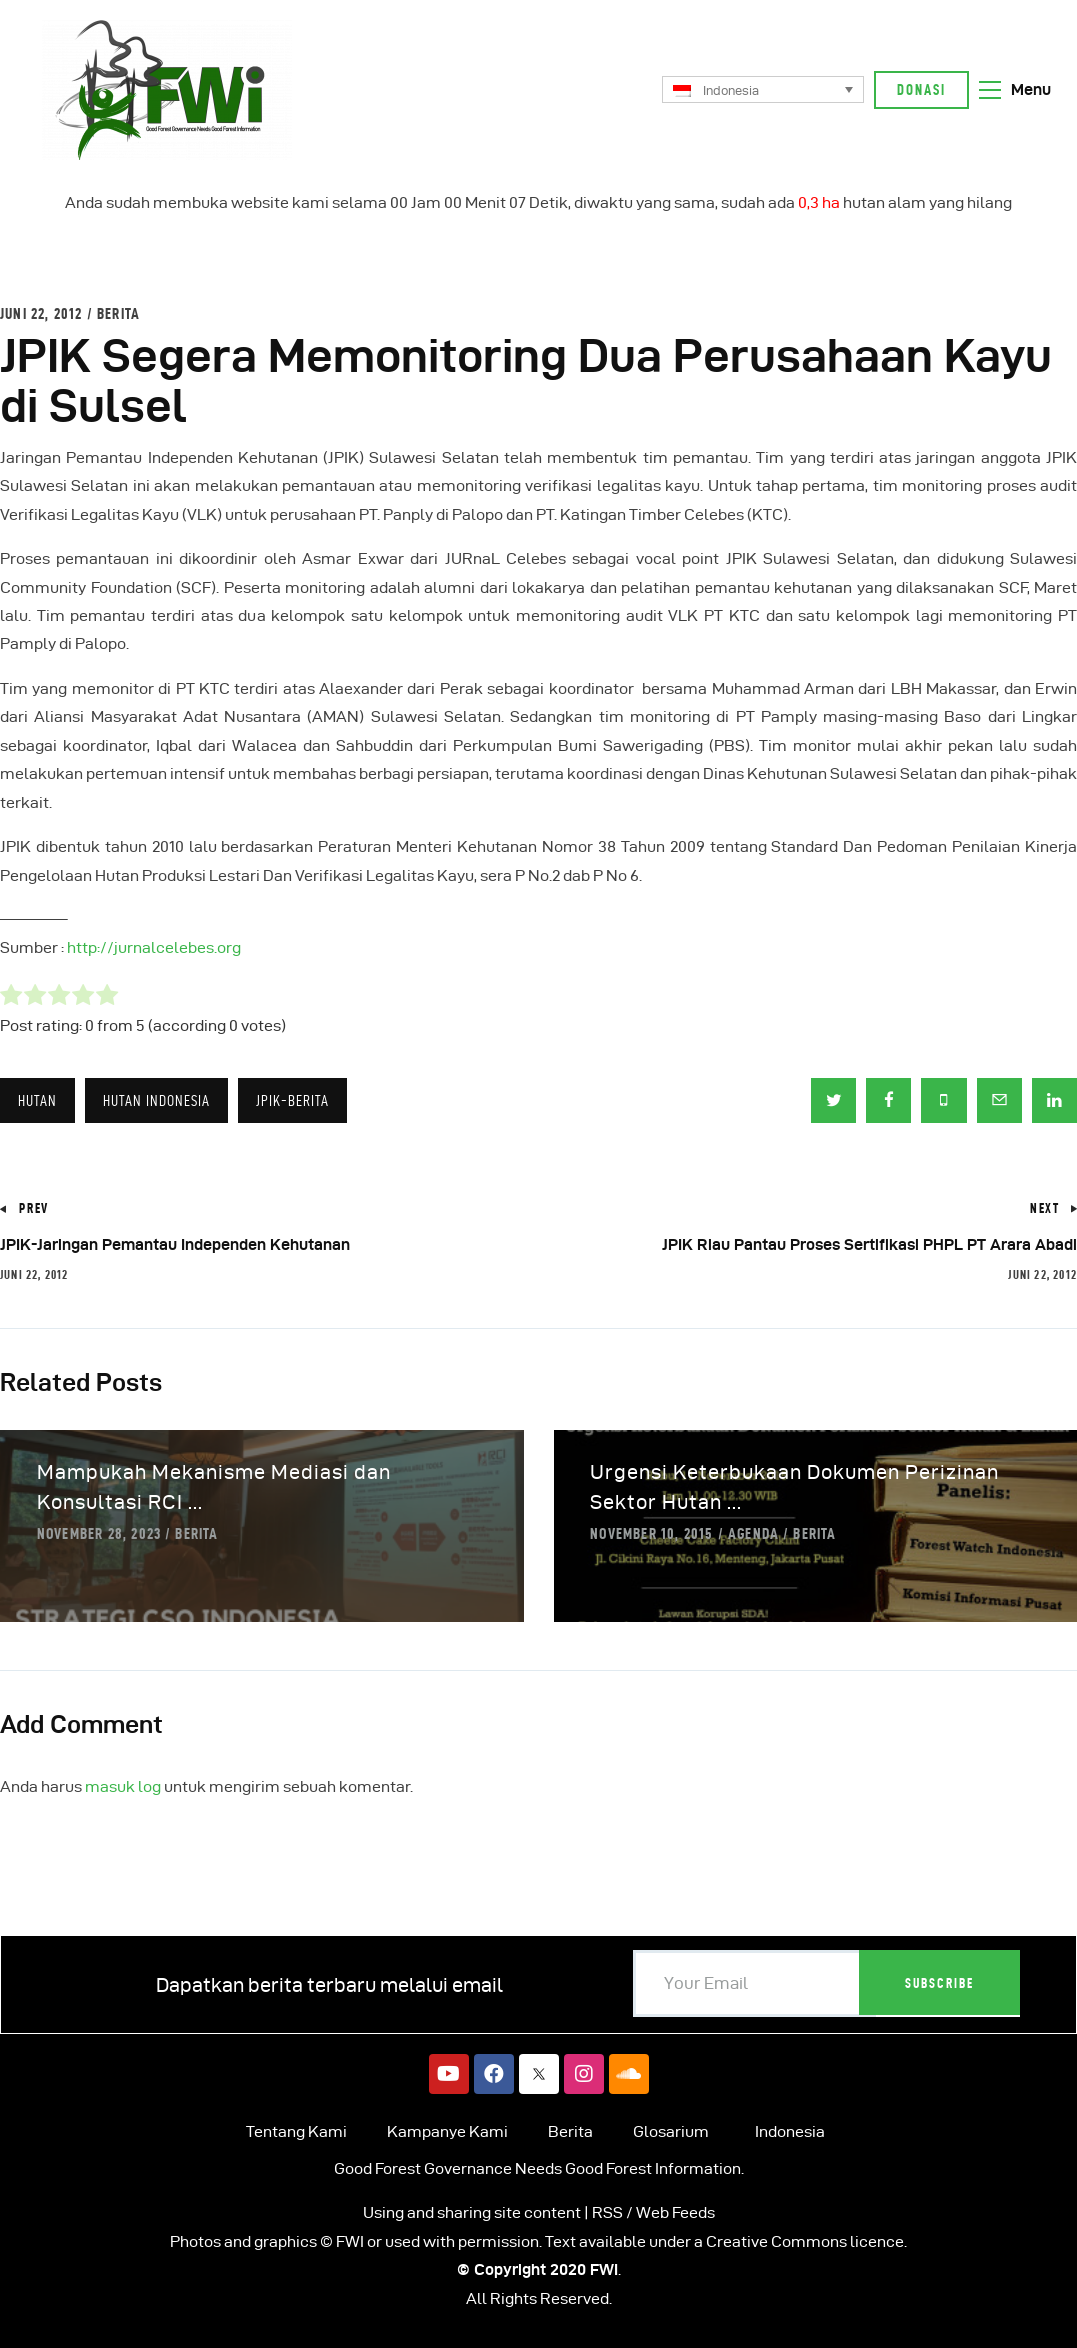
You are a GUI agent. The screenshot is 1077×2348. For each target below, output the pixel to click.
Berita (118, 313)
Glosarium (671, 2131)
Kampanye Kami (447, 2131)
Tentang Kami (296, 2131)
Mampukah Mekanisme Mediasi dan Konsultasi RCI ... (214, 1487)
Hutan (37, 1100)
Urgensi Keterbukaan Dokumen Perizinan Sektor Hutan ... (794, 1487)
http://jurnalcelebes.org (154, 947)
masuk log (123, 1786)
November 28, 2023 (99, 1533)
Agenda (753, 1533)
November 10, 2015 (651, 1533)
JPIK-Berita (292, 1100)
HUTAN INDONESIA (156, 1100)
